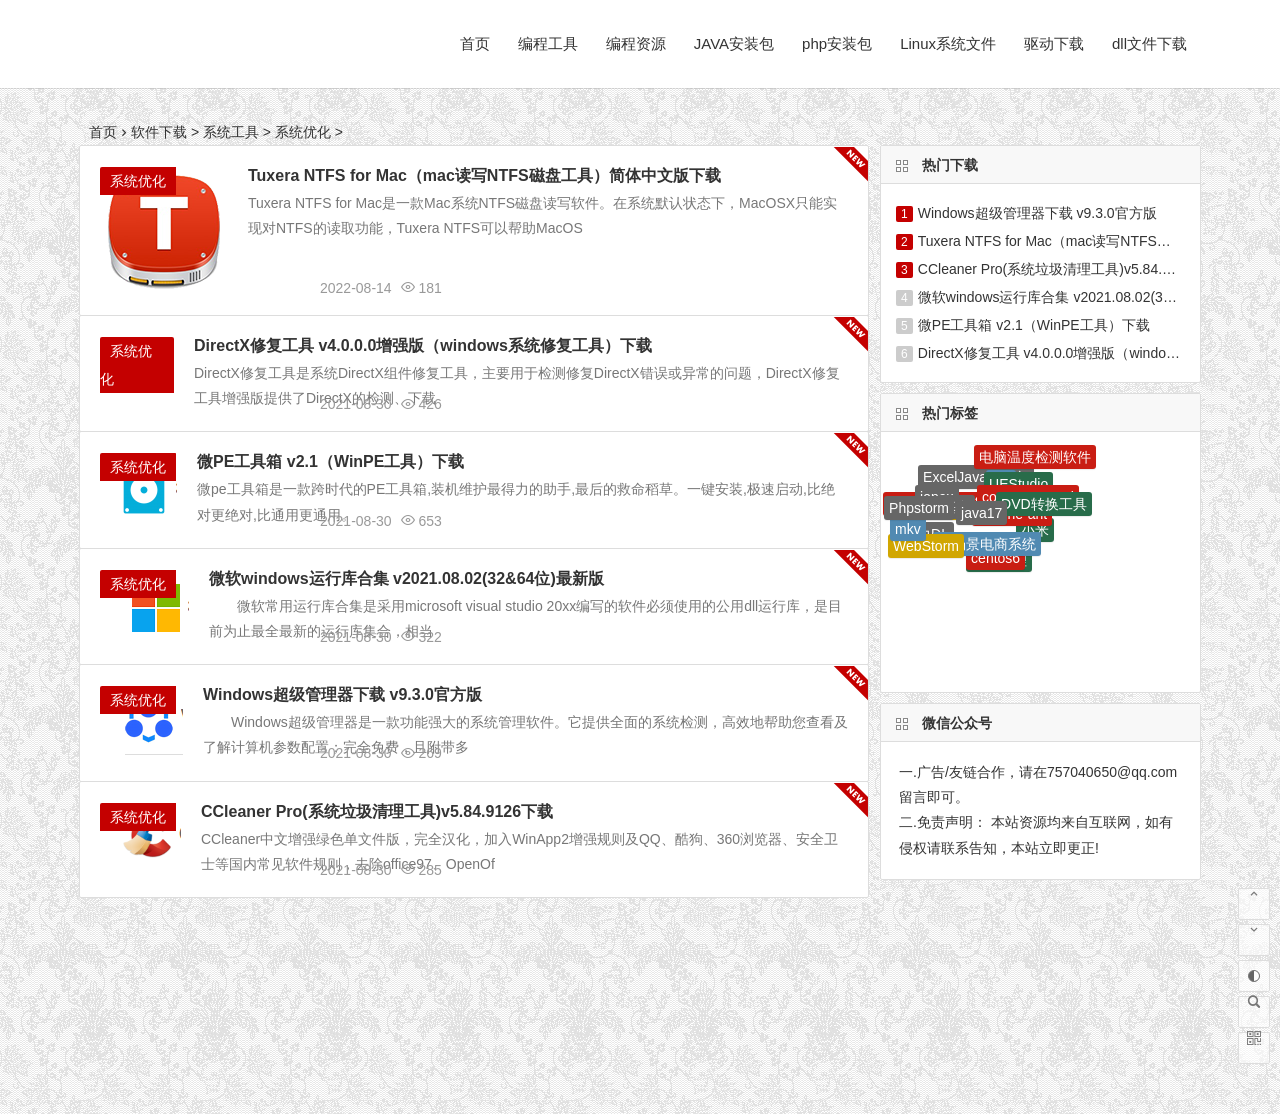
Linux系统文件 (948, 43)
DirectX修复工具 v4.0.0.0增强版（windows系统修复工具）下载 (423, 345)
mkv (908, 529)
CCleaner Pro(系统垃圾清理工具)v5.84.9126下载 (377, 811)
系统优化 (303, 132)
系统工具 (231, 132)
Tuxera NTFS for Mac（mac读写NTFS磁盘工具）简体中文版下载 (484, 175)
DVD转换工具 (1044, 504)
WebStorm (926, 546)
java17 (981, 513)
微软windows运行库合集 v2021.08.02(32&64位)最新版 (406, 578)
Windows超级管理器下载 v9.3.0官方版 (342, 694)
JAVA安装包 (734, 43)
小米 (1035, 530)
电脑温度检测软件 (1035, 457)
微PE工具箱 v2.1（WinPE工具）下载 (330, 461)
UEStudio (1018, 484)
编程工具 (548, 43)
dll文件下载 (1149, 43)
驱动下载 (1054, 43)
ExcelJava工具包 (976, 477)
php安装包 (837, 43)
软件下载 (159, 132)
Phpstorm (919, 508)
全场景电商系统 (987, 544)
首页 (475, 43)
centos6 (995, 558)
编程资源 (636, 43)
